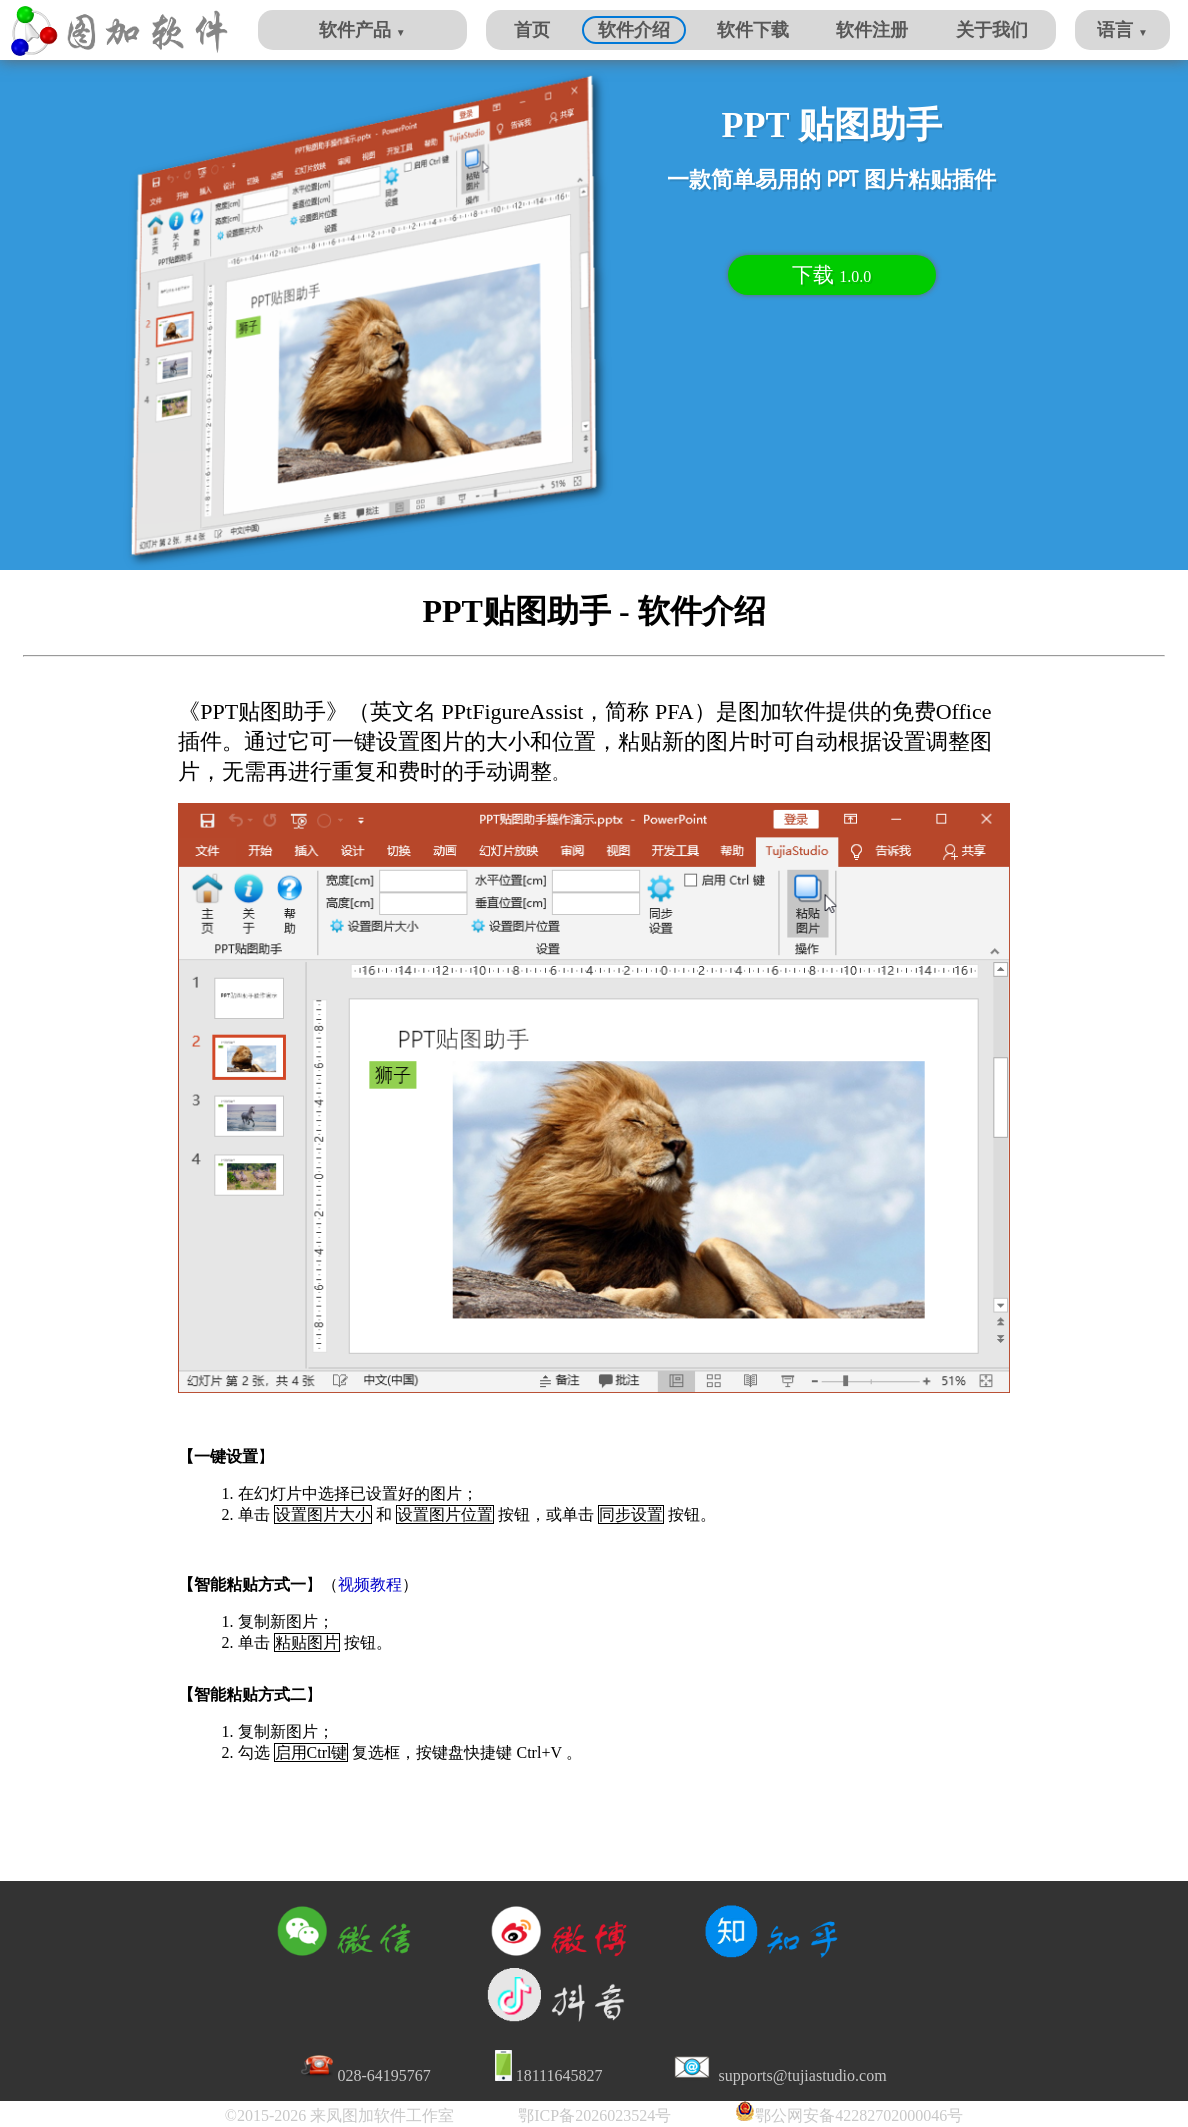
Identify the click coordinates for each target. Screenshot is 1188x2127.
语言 (1122, 30)
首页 (532, 30)
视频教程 (370, 1584)
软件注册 (872, 30)
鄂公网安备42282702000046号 (859, 2115)
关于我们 (992, 30)
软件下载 (753, 30)
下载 (831, 275)
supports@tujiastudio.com (801, 2075)
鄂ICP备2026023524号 (594, 2115)
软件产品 (362, 30)
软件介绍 (634, 30)
